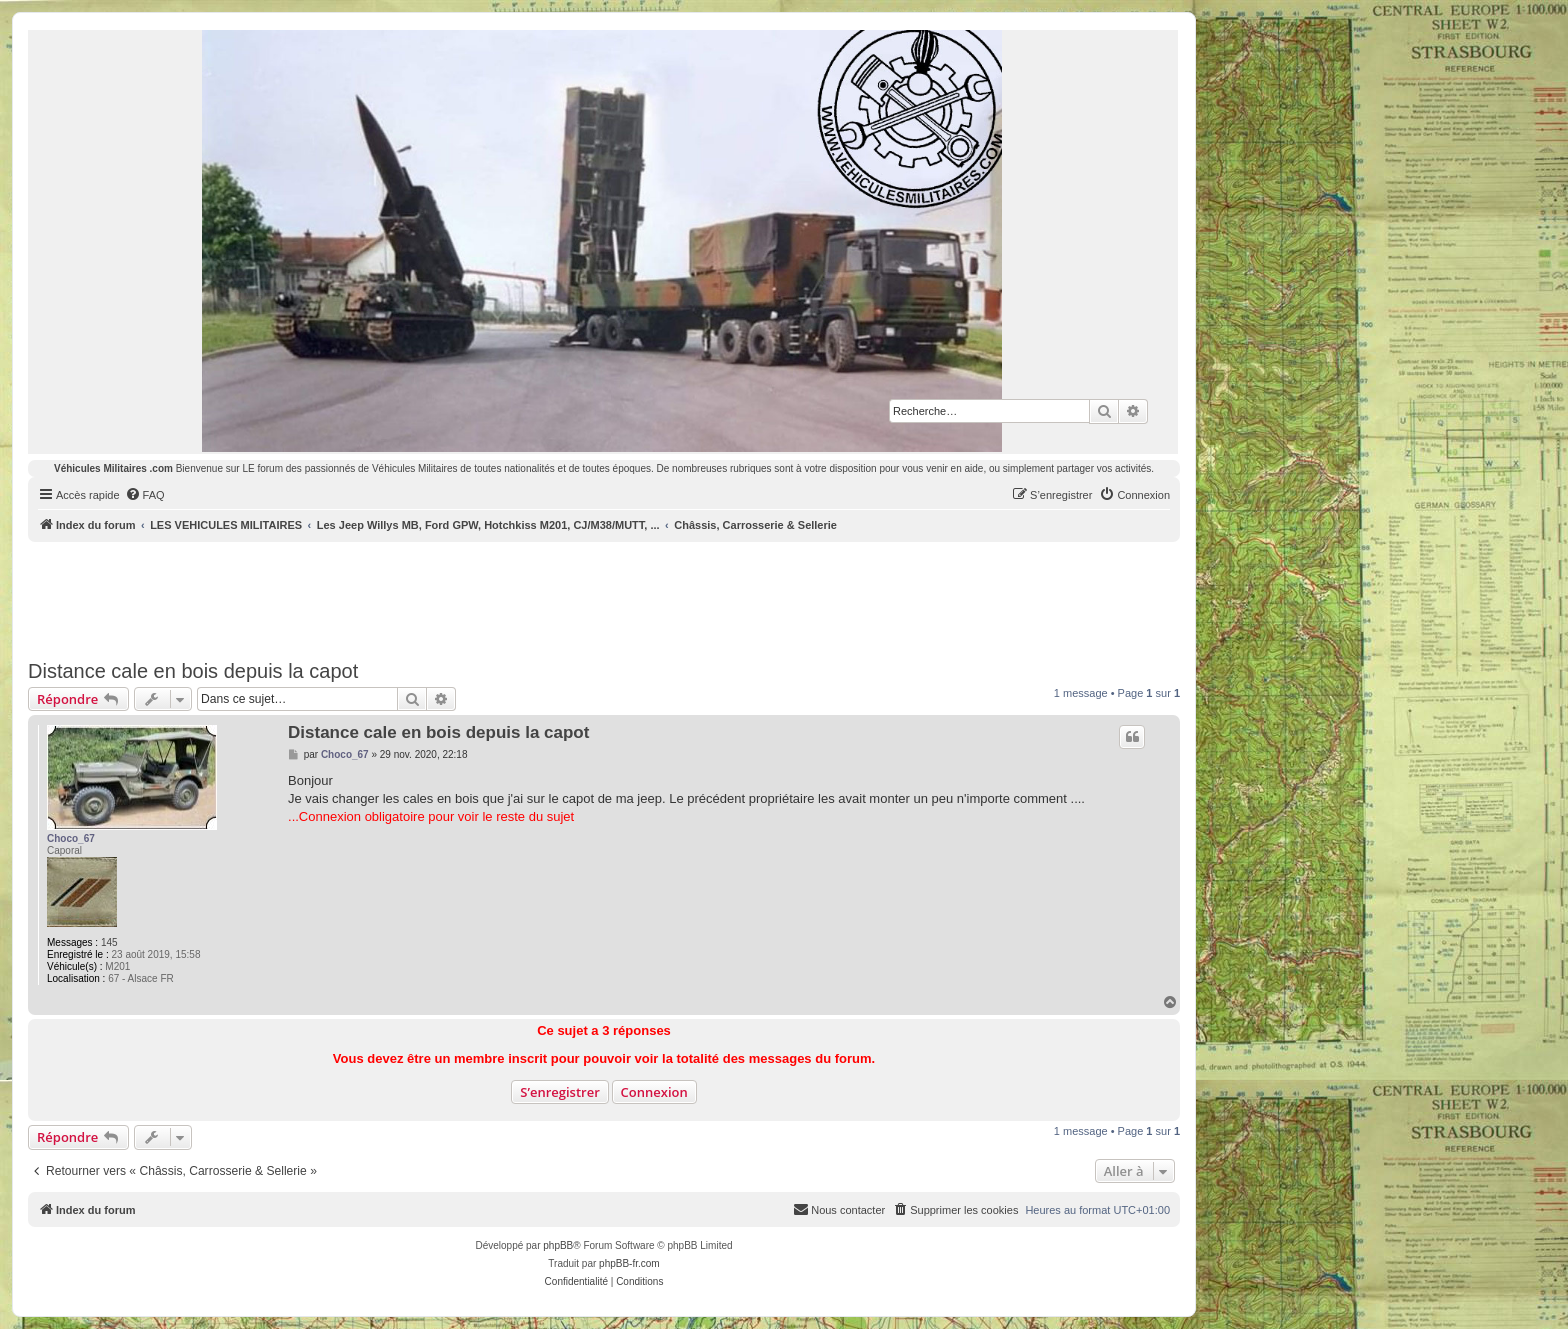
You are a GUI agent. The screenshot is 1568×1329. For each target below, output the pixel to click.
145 (109, 942)
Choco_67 (71, 838)
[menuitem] (145, 495)
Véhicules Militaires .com (113, 468)
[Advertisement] (604, 597)
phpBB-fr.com (629, 1263)
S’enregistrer (560, 1092)
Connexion (654, 1092)
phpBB (558, 1245)
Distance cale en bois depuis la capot (193, 671)
